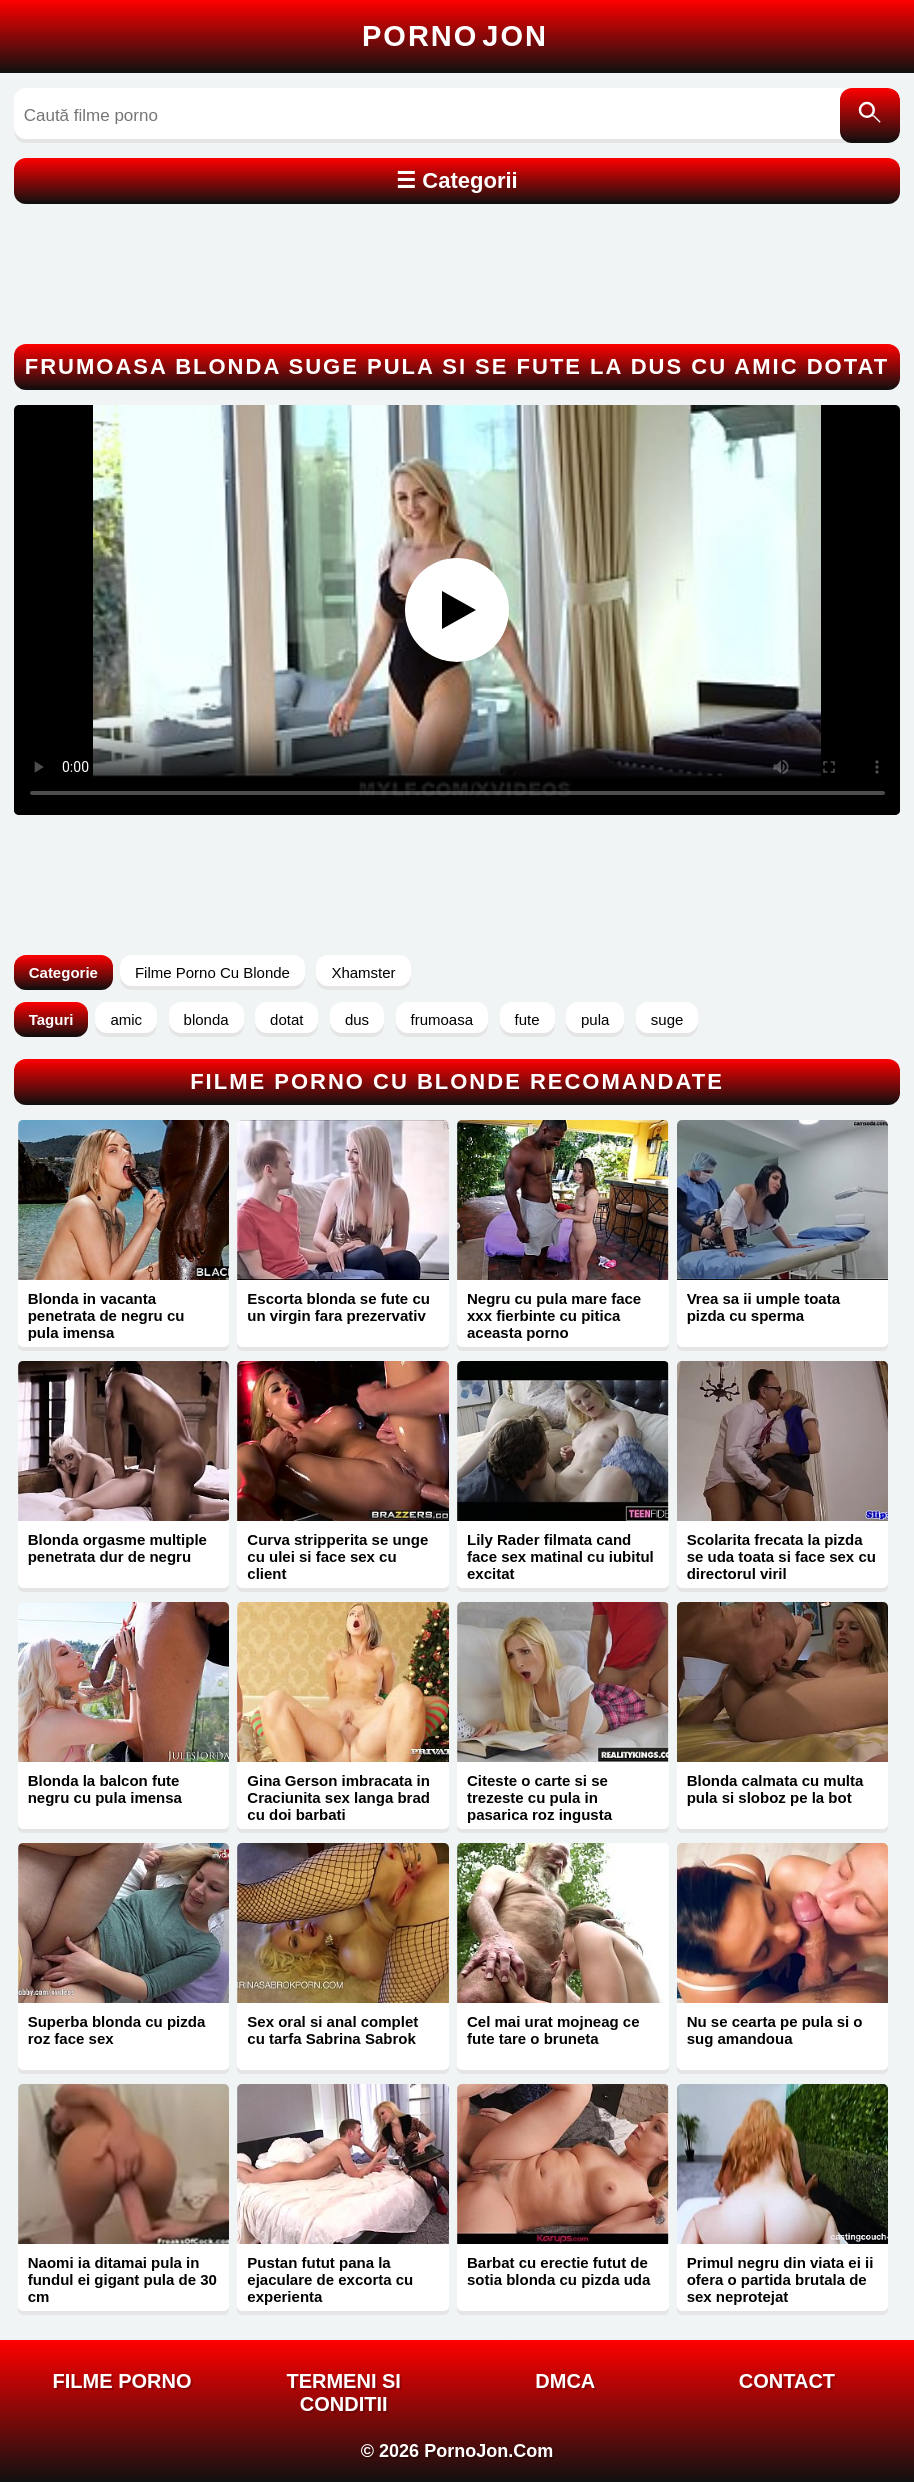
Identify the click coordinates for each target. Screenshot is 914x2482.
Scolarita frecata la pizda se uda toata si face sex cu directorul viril (781, 1556)
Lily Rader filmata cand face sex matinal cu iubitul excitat (560, 1556)
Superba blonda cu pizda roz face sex (117, 2030)
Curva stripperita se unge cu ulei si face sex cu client (337, 1556)
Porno (455, 36)
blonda (206, 1019)
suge (667, 1019)
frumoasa (442, 1019)
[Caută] (870, 115)
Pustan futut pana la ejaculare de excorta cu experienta (330, 2279)
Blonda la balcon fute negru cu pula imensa (105, 1789)
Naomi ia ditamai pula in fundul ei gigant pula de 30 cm (122, 2279)
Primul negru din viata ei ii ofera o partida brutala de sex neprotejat (780, 2279)
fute (527, 1019)
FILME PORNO (122, 2381)
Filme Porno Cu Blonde (212, 972)
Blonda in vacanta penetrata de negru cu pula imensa (106, 1315)
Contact (787, 2381)
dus (357, 1019)
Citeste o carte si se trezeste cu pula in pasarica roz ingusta (539, 1797)
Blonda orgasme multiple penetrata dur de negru (117, 1548)
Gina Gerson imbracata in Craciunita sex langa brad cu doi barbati (338, 1797)
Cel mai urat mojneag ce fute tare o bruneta (553, 2030)
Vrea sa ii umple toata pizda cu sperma (763, 1307)
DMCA (565, 2381)
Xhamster (363, 972)
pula (595, 1019)
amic (126, 1019)
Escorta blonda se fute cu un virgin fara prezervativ (338, 1307)
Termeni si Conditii (343, 2392)
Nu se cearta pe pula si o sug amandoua (775, 2030)
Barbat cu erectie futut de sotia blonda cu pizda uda (558, 2271)
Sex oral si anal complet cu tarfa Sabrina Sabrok (332, 2030)
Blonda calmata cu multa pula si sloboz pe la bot (775, 1789)
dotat (286, 1019)
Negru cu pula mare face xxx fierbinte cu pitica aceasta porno (554, 1315)
